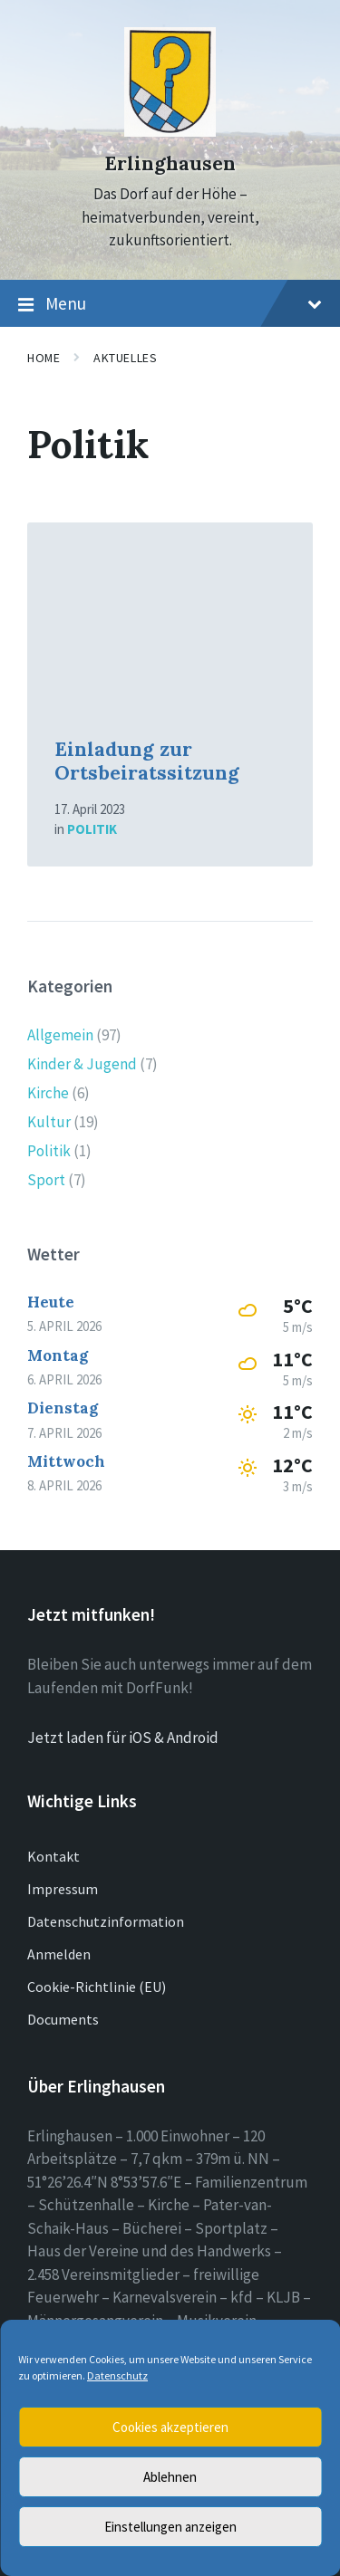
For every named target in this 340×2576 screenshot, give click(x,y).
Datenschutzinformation (105, 1921)
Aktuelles (125, 358)
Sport (46, 1180)
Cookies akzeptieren (170, 2427)
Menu (170, 304)
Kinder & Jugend (82, 1064)
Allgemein (60, 1035)
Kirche (48, 1093)
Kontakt (53, 1856)
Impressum (62, 1889)
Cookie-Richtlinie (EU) (96, 1986)
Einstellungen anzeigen (170, 2526)
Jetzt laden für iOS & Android (123, 1738)
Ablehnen (170, 2476)
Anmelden (59, 1954)
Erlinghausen (170, 163)
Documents (63, 2019)
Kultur (49, 1122)
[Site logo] (170, 131)
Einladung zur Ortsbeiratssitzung (146, 761)
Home (43, 358)
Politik (92, 829)
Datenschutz (117, 2375)
